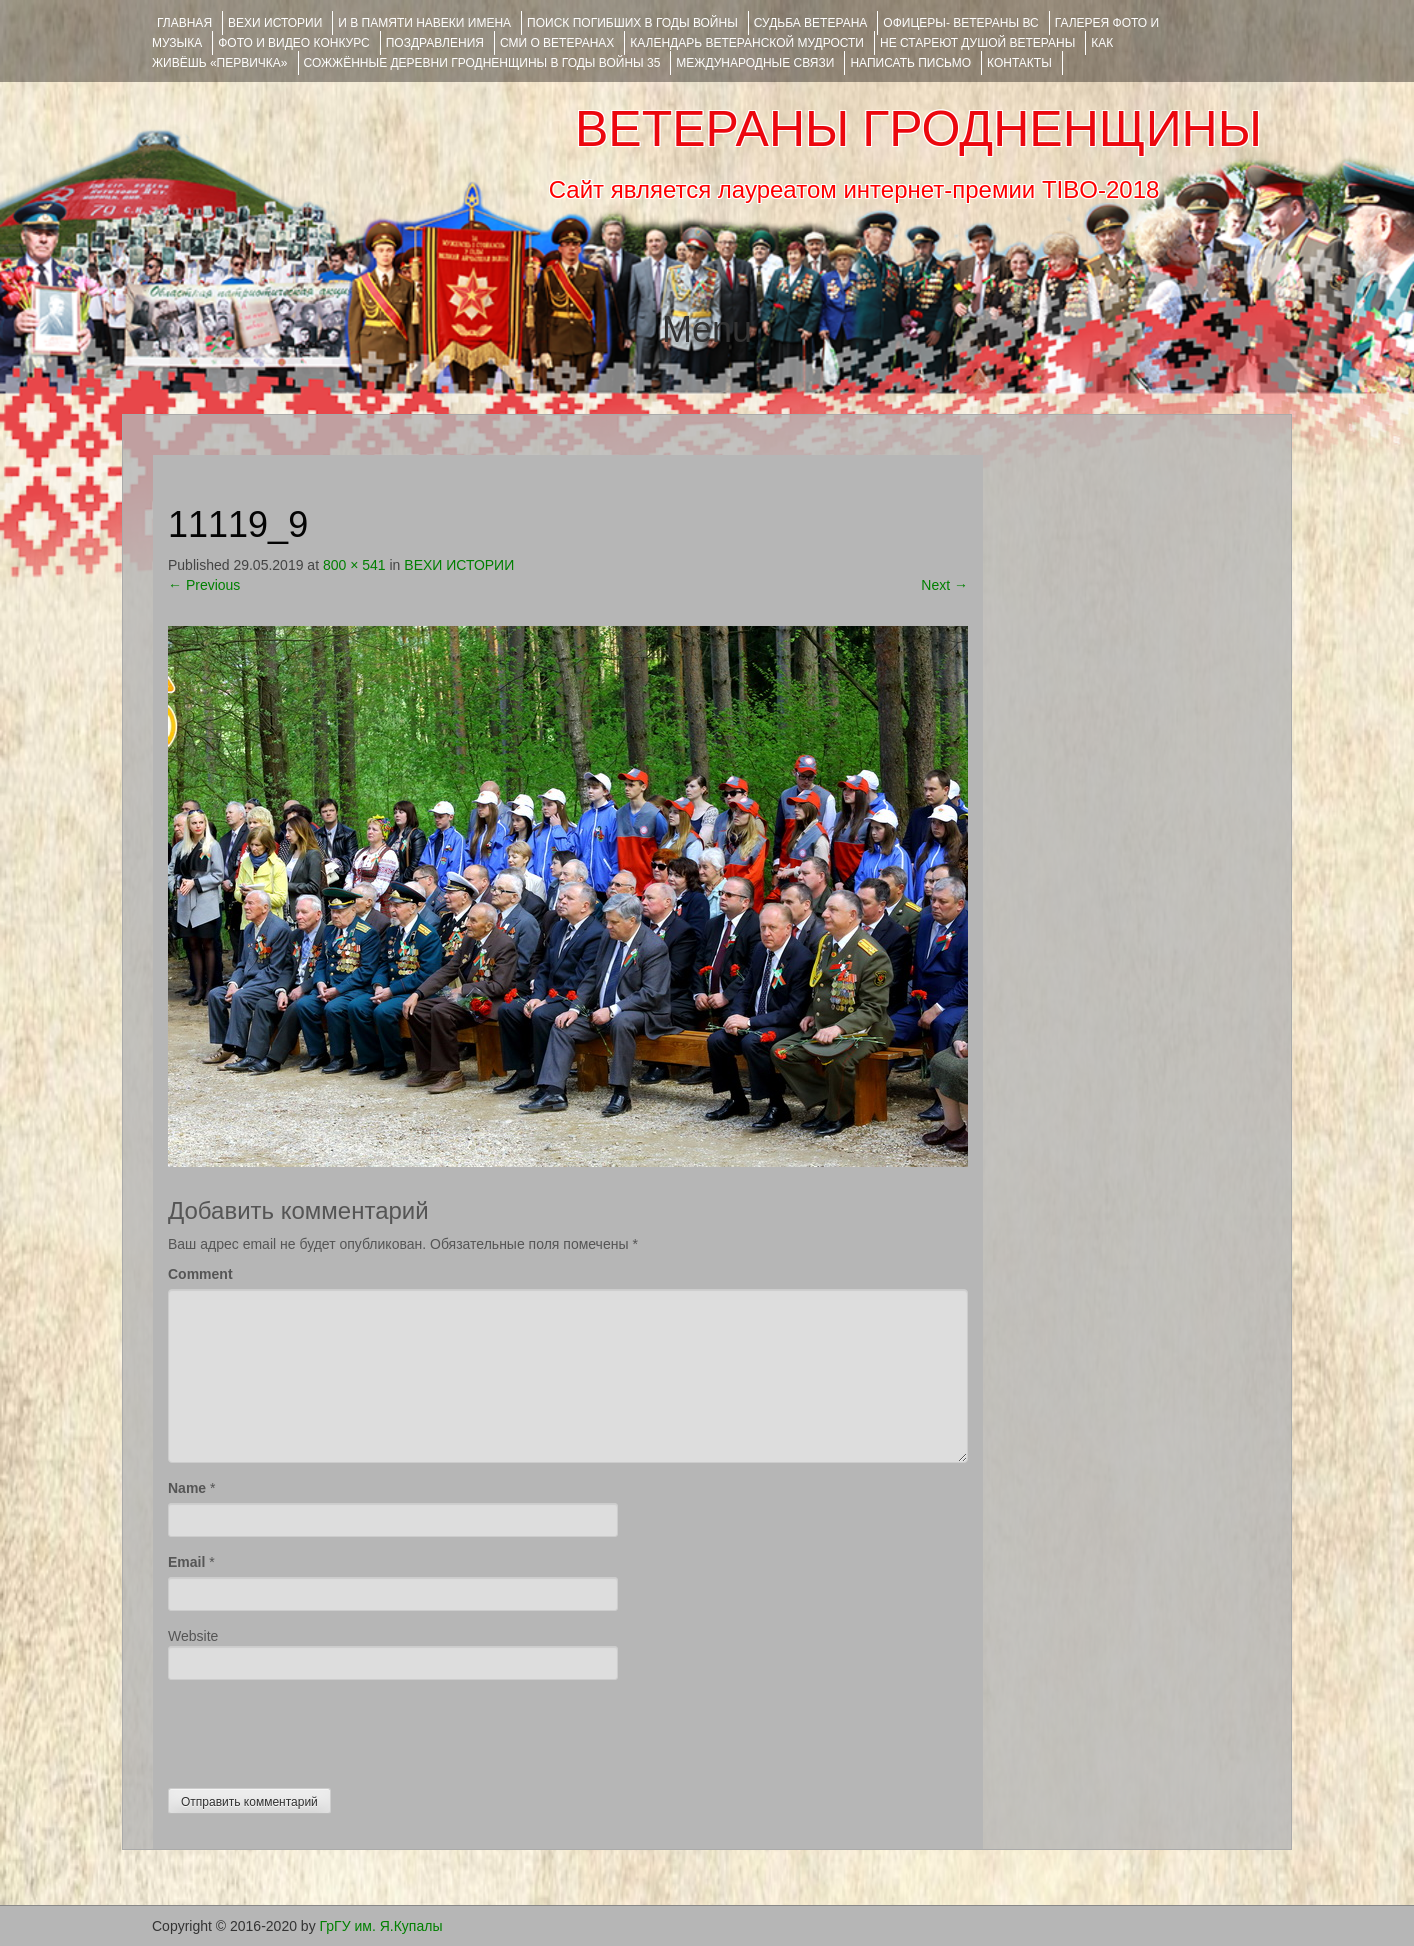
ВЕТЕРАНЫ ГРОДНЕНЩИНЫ (918, 129)
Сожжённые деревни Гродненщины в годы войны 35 (482, 63)
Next (944, 585)
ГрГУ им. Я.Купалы (381, 1926)
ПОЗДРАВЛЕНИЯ (435, 43)
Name (187, 1488)
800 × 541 (354, 565)
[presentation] (320, 1729)
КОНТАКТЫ (1019, 63)
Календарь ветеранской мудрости (747, 43)
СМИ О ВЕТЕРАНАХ (557, 43)
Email (186, 1562)
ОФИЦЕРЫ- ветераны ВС (960, 23)
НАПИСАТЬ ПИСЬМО (910, 63)
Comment (200, 1274)
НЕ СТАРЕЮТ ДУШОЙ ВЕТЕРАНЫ (977, 43)
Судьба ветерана (811, 23)
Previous (204, 585)
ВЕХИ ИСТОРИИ (275, 23)
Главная (184, 23)
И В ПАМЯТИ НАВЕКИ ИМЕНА (424, 23)
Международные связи (755, 63)
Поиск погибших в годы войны (632, 23)
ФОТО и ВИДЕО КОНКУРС (293, 43)
